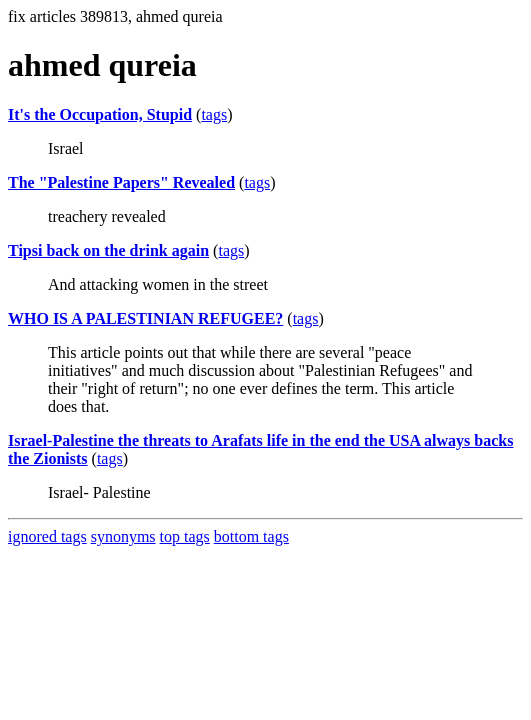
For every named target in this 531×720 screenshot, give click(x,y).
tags (214, 114)
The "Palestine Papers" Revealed (121, 182)
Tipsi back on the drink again (108, 250)
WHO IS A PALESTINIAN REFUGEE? (145, 318)
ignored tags (47, 536)
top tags (185, 536)
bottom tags (251, 536)
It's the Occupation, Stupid (100, 114)
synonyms (123, 536)
